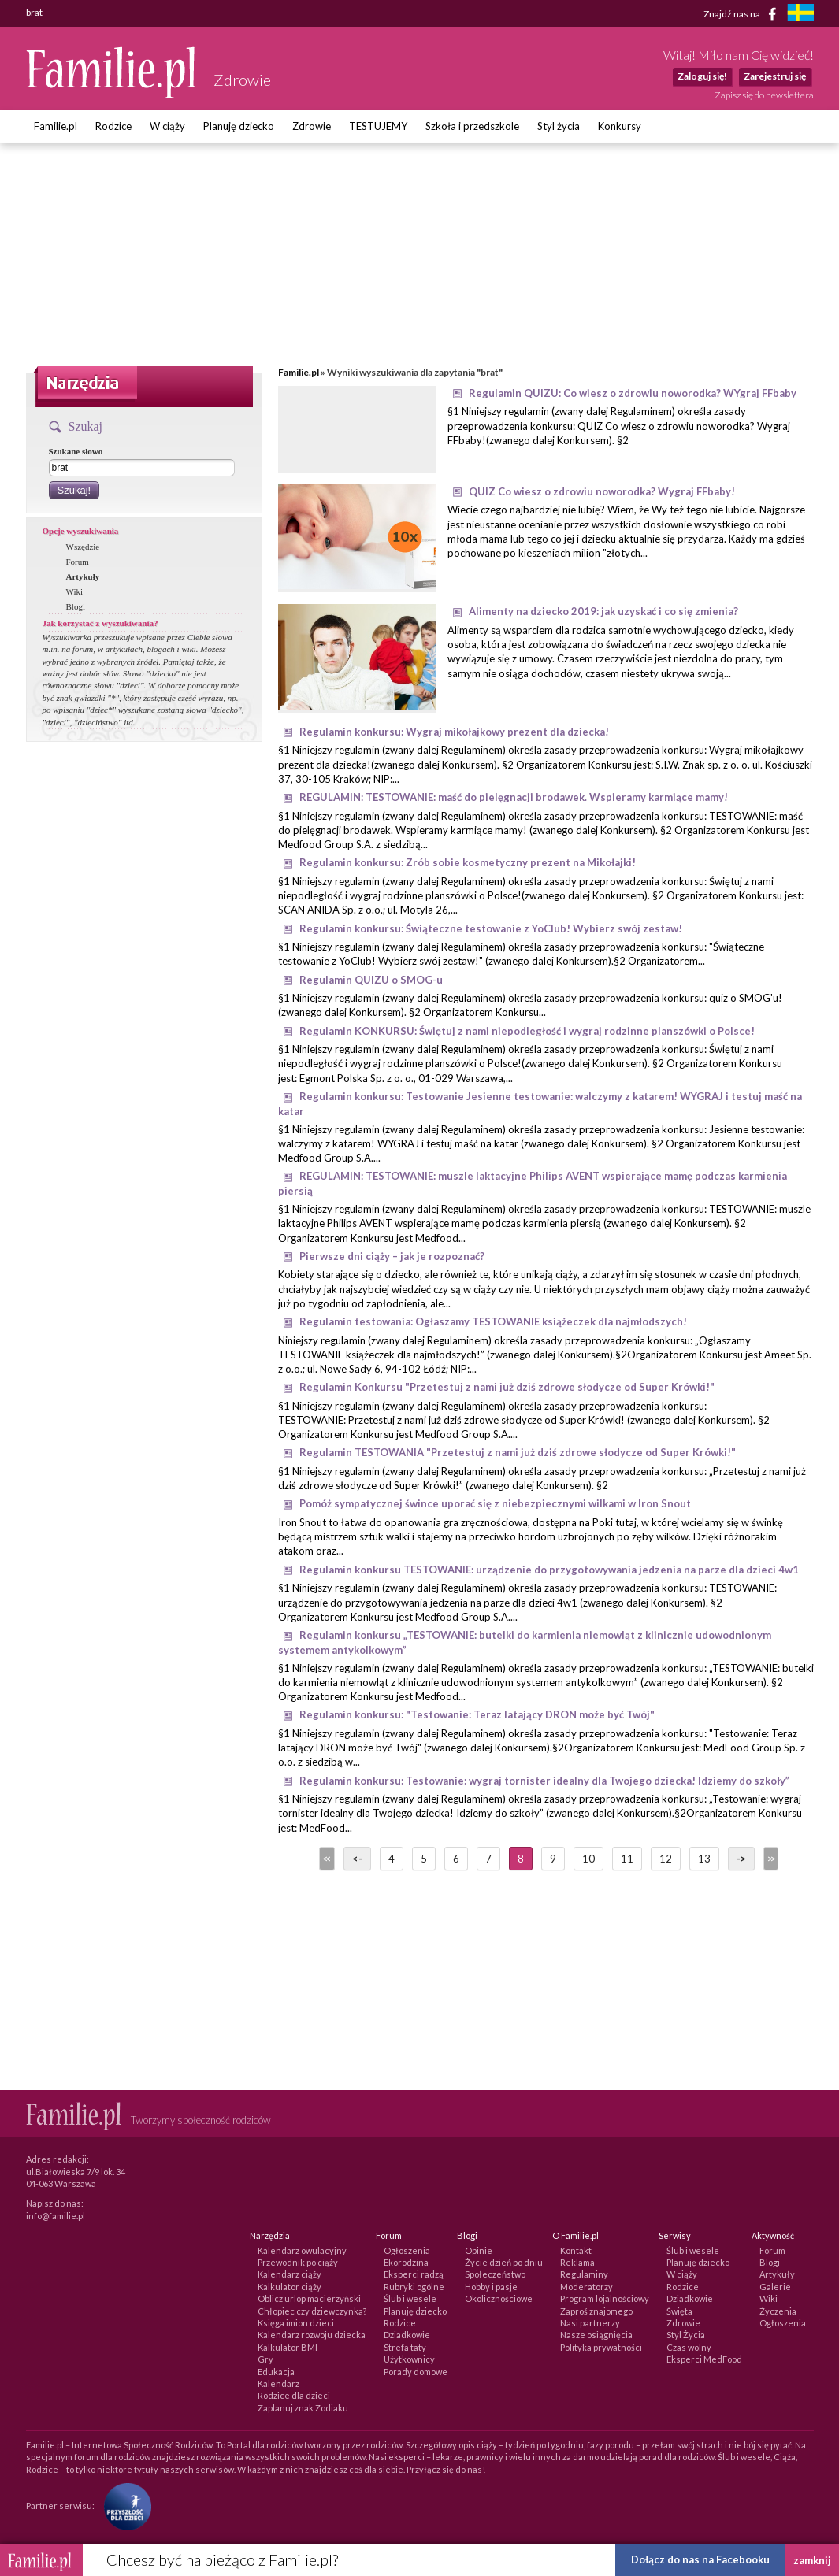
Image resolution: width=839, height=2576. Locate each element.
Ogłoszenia (407, 2250)
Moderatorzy (586, 2286)
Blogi (75, 606)
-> (741, 1858)
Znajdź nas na (742, 14)
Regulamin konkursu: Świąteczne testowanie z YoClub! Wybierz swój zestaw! (490, 928)
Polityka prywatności (601, 2347)
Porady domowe (415, 2372)
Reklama (577, 2262)
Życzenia (777, 2311)
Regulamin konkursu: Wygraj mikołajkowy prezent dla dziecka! (454, 731)
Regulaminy (584, 2274)
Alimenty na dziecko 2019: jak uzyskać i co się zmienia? (603, 611)
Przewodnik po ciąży (298, 2262)
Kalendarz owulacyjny (302, 2250)
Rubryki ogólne (414, 2286)
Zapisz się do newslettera (764, 95)
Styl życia (558, 126)
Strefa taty (405, 2347)
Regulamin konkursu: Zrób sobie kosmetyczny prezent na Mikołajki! (467, 862)
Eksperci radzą (414, 2274)
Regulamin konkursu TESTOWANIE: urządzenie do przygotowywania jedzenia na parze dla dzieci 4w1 (549, 1569)
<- (357, 1858)
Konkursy (619, 126)
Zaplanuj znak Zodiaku (303, 2408)
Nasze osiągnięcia (596, 2335)
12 (665, 1858)
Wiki (75, 591)
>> (770, 1858)
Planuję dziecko (238, 126)
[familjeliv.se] (800, 14)
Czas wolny (688, 2347)
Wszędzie (83, 546)
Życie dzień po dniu (504, 2262)
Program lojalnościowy (604, 2298)
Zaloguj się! (702, 76)
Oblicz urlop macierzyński (309, 2298)
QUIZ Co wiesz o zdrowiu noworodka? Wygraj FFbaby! (602, 491)
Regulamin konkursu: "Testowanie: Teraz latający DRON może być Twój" (477, 1714)
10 (588, 1858)
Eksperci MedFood (704, 2359)
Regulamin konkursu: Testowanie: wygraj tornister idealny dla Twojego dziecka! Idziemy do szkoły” (544, 1780)
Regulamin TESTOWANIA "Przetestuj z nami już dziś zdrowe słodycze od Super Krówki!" (517, 1452)
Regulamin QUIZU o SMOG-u (371, 979)
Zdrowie (311, 126)
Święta (679, 2311)
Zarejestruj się (775, 76)
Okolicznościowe (499, 2298)
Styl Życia (685, 2335)
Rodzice (113, 126)
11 (627, 1858)
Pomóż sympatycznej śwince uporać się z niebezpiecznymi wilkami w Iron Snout (495, 1503)
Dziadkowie (407, 2335)
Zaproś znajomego (596, 2311)
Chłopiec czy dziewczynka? (312, 2311)
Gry (265, 2359)
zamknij (812, 2560)
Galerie (775, 2286)
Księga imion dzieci (296, 2323)
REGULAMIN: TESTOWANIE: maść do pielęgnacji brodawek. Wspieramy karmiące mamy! (513, 797)
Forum (77, 561)
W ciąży (167, 126)
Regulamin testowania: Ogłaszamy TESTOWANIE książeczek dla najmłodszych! (493, 1321)
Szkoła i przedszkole (472, 126)
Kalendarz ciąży (289, 2274)
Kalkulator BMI (287, 2347)
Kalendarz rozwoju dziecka (312, 2335)
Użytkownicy (409, 2359)
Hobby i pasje (491, 2286)
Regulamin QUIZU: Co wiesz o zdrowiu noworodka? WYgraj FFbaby (632, 393)
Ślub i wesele (410, 2298)
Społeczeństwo (495, 2274)
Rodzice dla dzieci (294, 2395)
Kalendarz (278, 2383)
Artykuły (83, 576)
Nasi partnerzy (590, 2323)
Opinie (478, 2250)
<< (325, 1858)
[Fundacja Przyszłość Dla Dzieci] (123, 2505)
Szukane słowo (76, 451)
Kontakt (576, 2250)
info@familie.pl (55, 2216)
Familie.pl (55, 126)
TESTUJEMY (378, 126)
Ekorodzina (406, 2262)
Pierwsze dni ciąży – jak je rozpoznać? (391, 1256)
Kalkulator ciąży (289, 2286)
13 (704, 1858)
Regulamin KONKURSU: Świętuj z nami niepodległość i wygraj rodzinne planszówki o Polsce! (527, 1031)
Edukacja (276, 2372)
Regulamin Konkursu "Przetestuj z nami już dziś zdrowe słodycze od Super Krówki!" (507, 1387)
